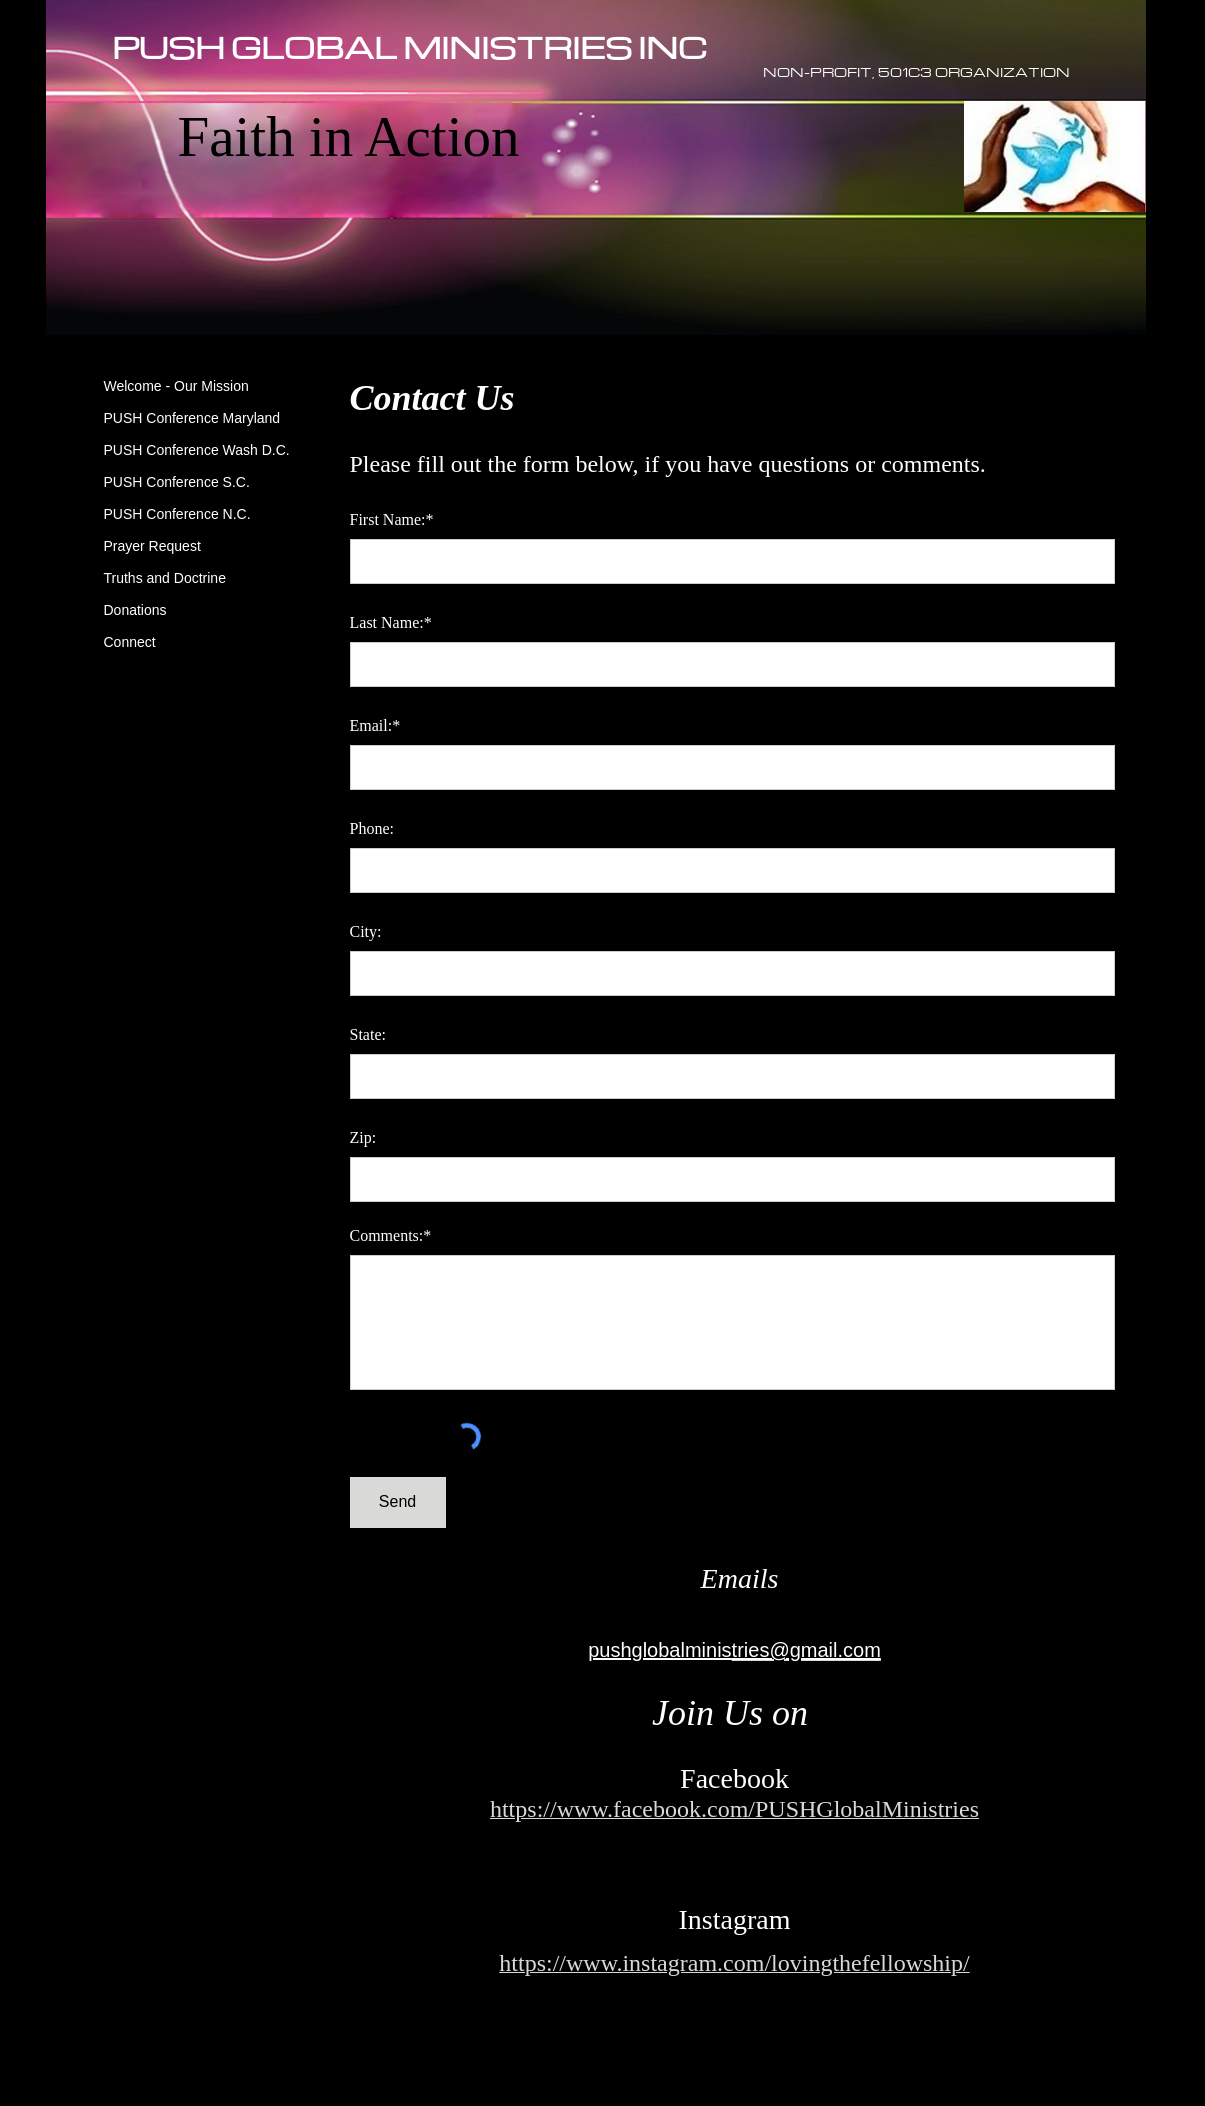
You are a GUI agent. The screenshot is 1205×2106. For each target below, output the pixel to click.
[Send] (398, 1502)
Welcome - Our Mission (176, 386)
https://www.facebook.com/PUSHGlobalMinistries (734, 1809)
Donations (135, 610)
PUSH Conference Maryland (192, 418)
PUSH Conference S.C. (177, 482)
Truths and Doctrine (165, 578)
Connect (130, 642)
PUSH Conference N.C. (177, 514)
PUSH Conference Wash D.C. (197, 450)
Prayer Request (152, 546)
